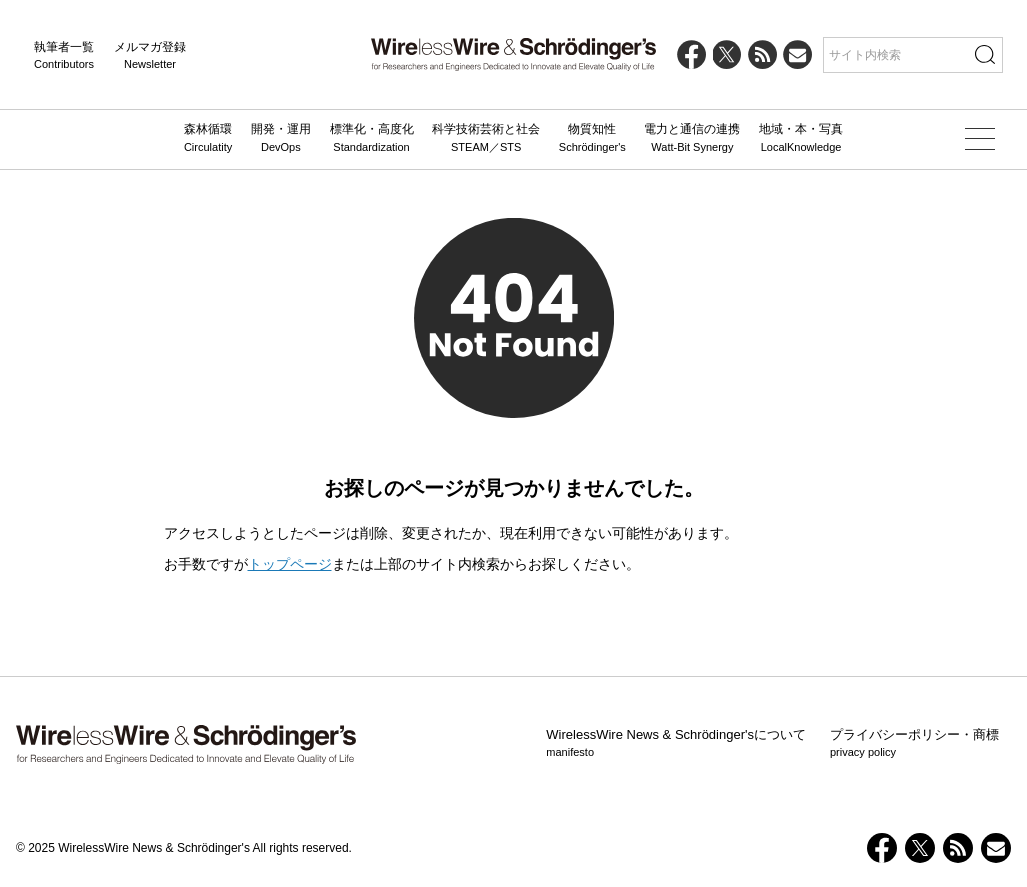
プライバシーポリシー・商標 (914, 744)
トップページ (290, 564)
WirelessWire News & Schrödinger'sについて (676, 744)
